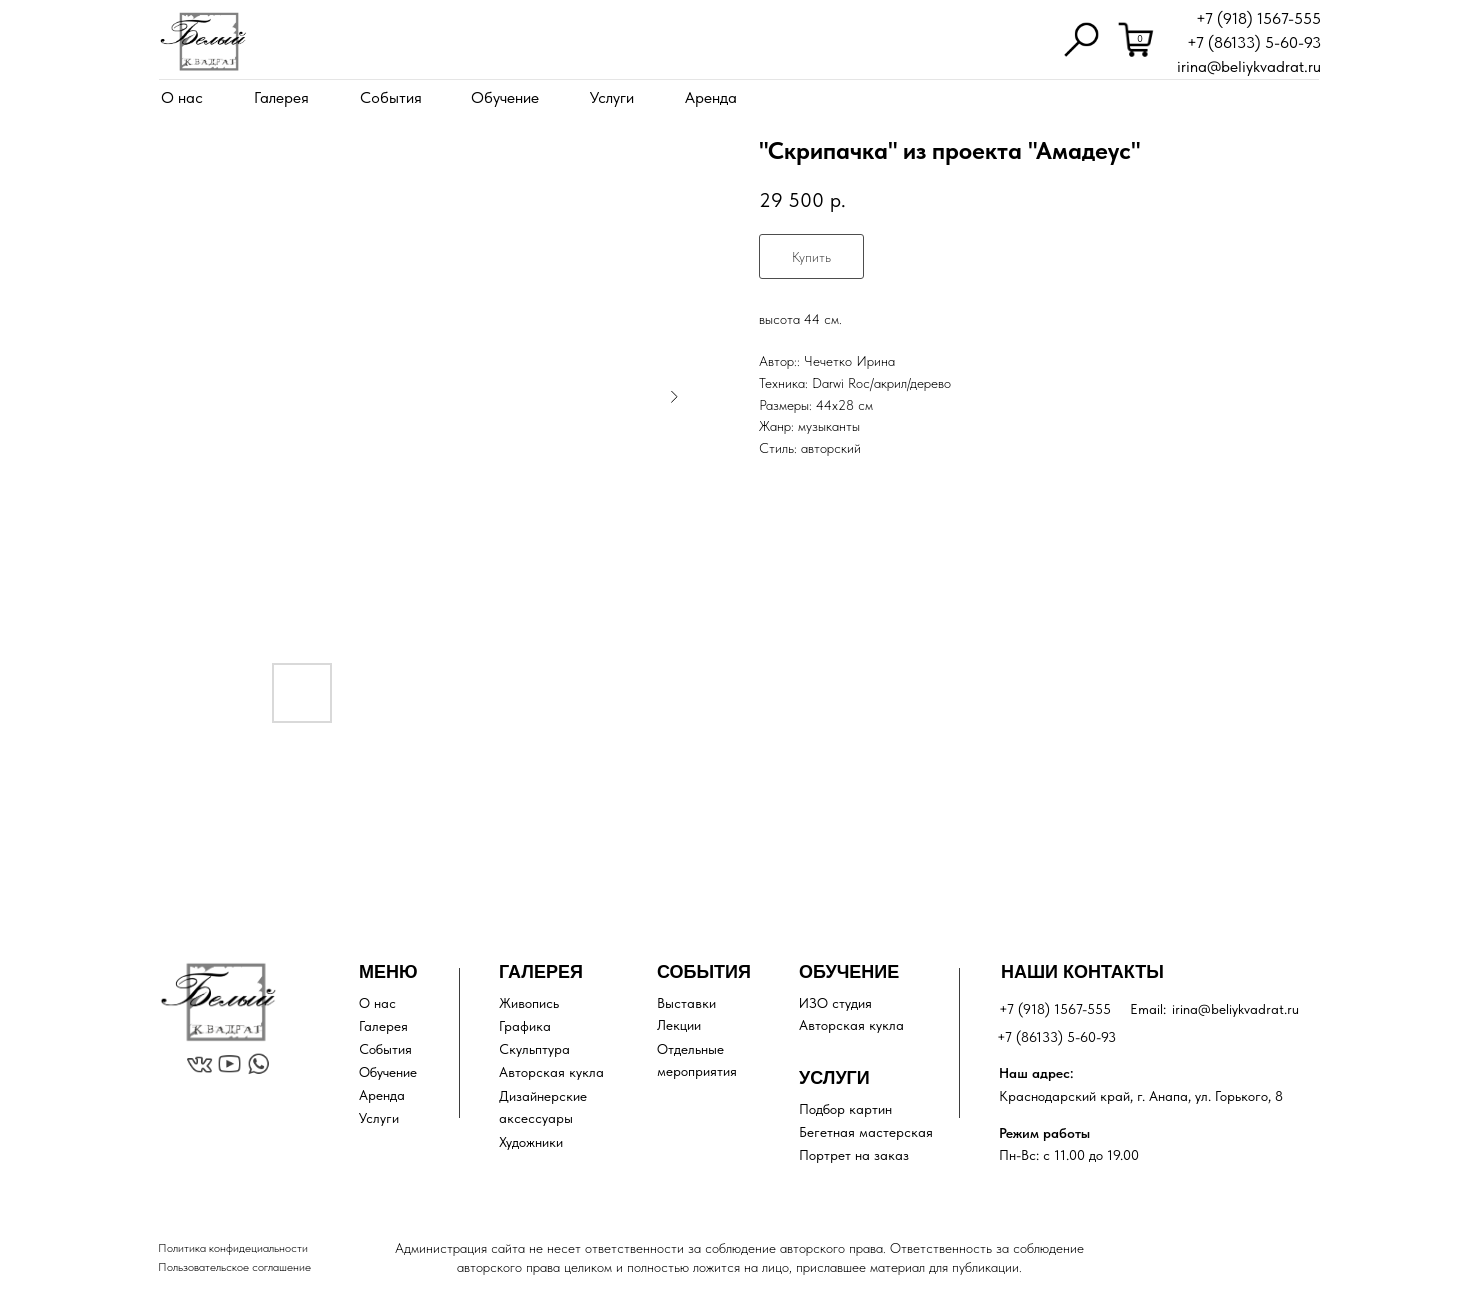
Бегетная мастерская (866, 1132)
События (391, 97)
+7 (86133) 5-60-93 (1254, 42)
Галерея (281, 97)
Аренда (711, 97)
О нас (182, 97)
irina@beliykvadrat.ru (1249, 66)
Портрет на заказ (854, 1155)
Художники (531, 1142)
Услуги (612, 97)
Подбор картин (845, 1109)
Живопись (529, 1003)
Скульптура (534, 1049)
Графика (525, 1026)
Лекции (679, 1025)
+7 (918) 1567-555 (1258, 18)
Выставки (686, 1003)
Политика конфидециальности (233, 1248)
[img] (203, 41)
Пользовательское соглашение (234, 1267)
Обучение (505, 97)
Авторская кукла (551, 1072)
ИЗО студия (835, 1003)
